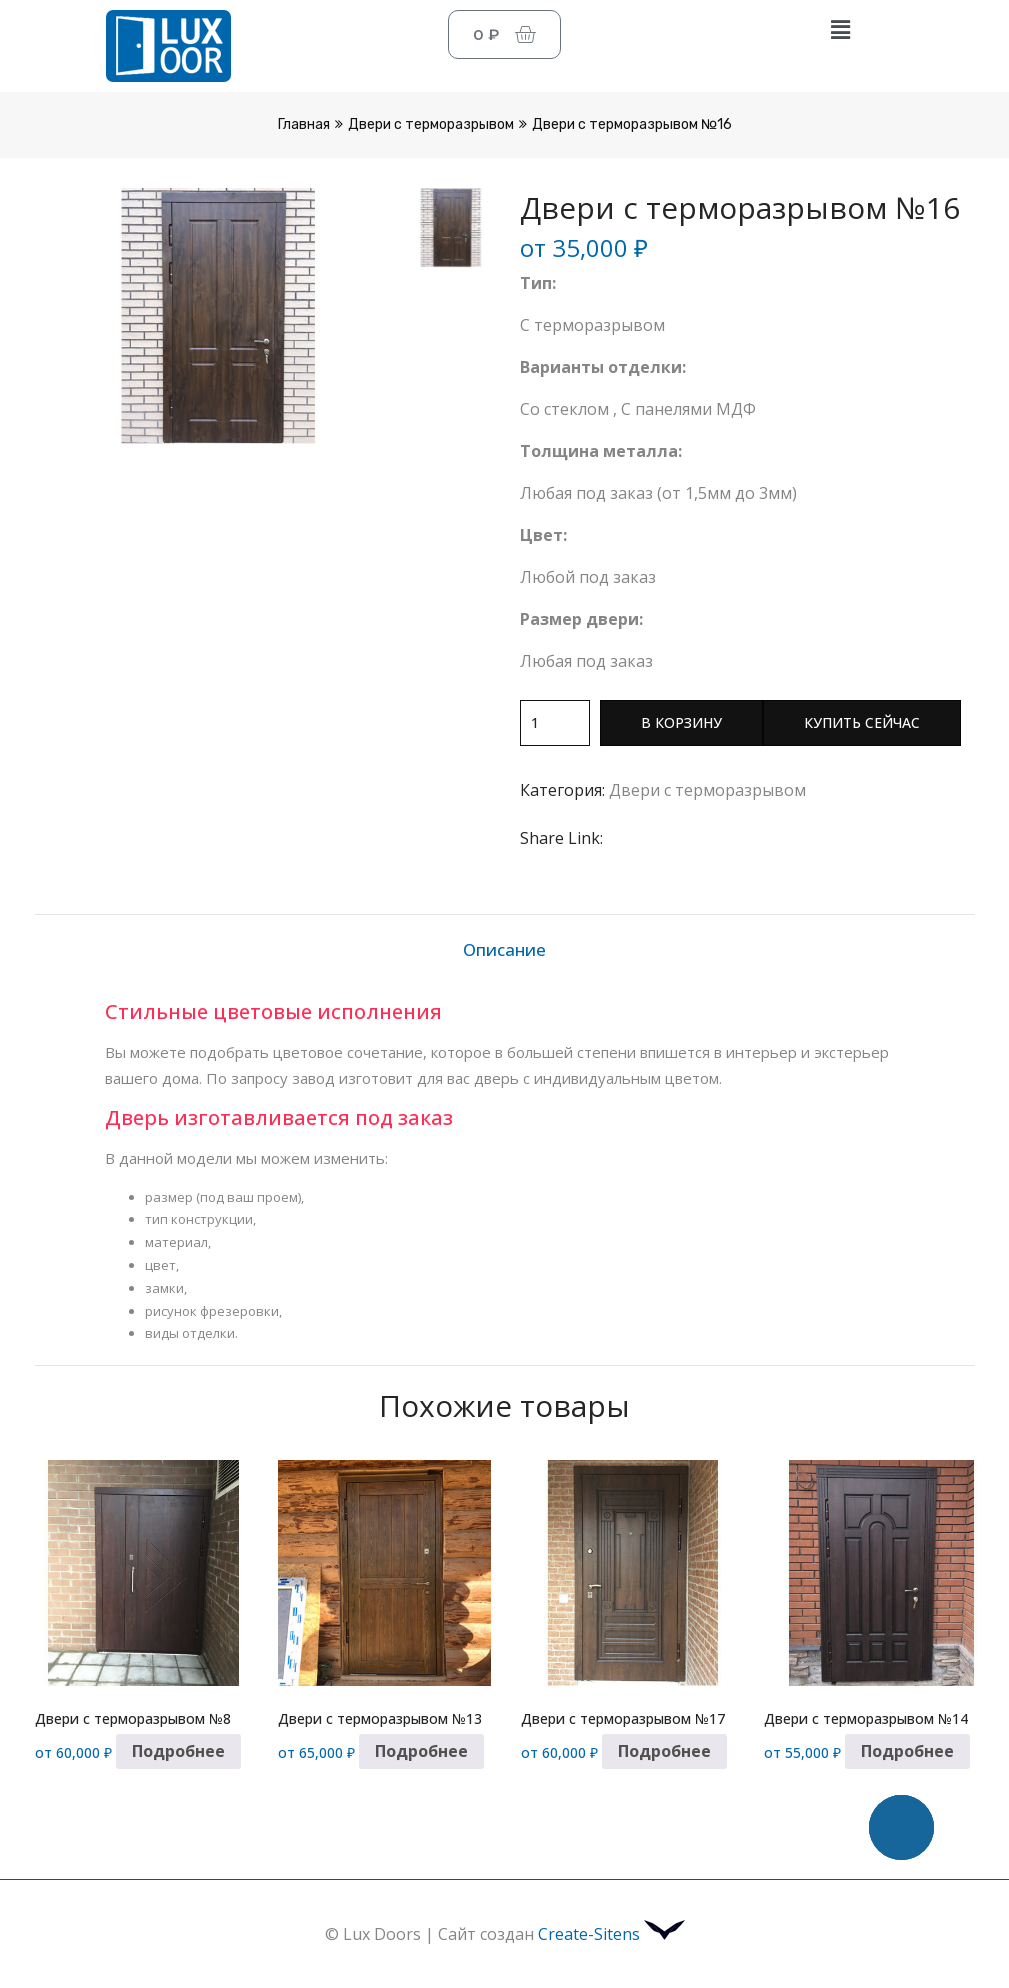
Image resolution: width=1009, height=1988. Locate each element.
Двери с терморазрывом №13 (380, 1718)
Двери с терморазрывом (431, 124)
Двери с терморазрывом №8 (133, 1718)
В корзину (681, 722)
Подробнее (178, 1751)
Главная (304, 124)
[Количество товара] (555, 723)
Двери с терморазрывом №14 (866, 1718)
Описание (504, 949)
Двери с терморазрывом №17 (623, 1718)
